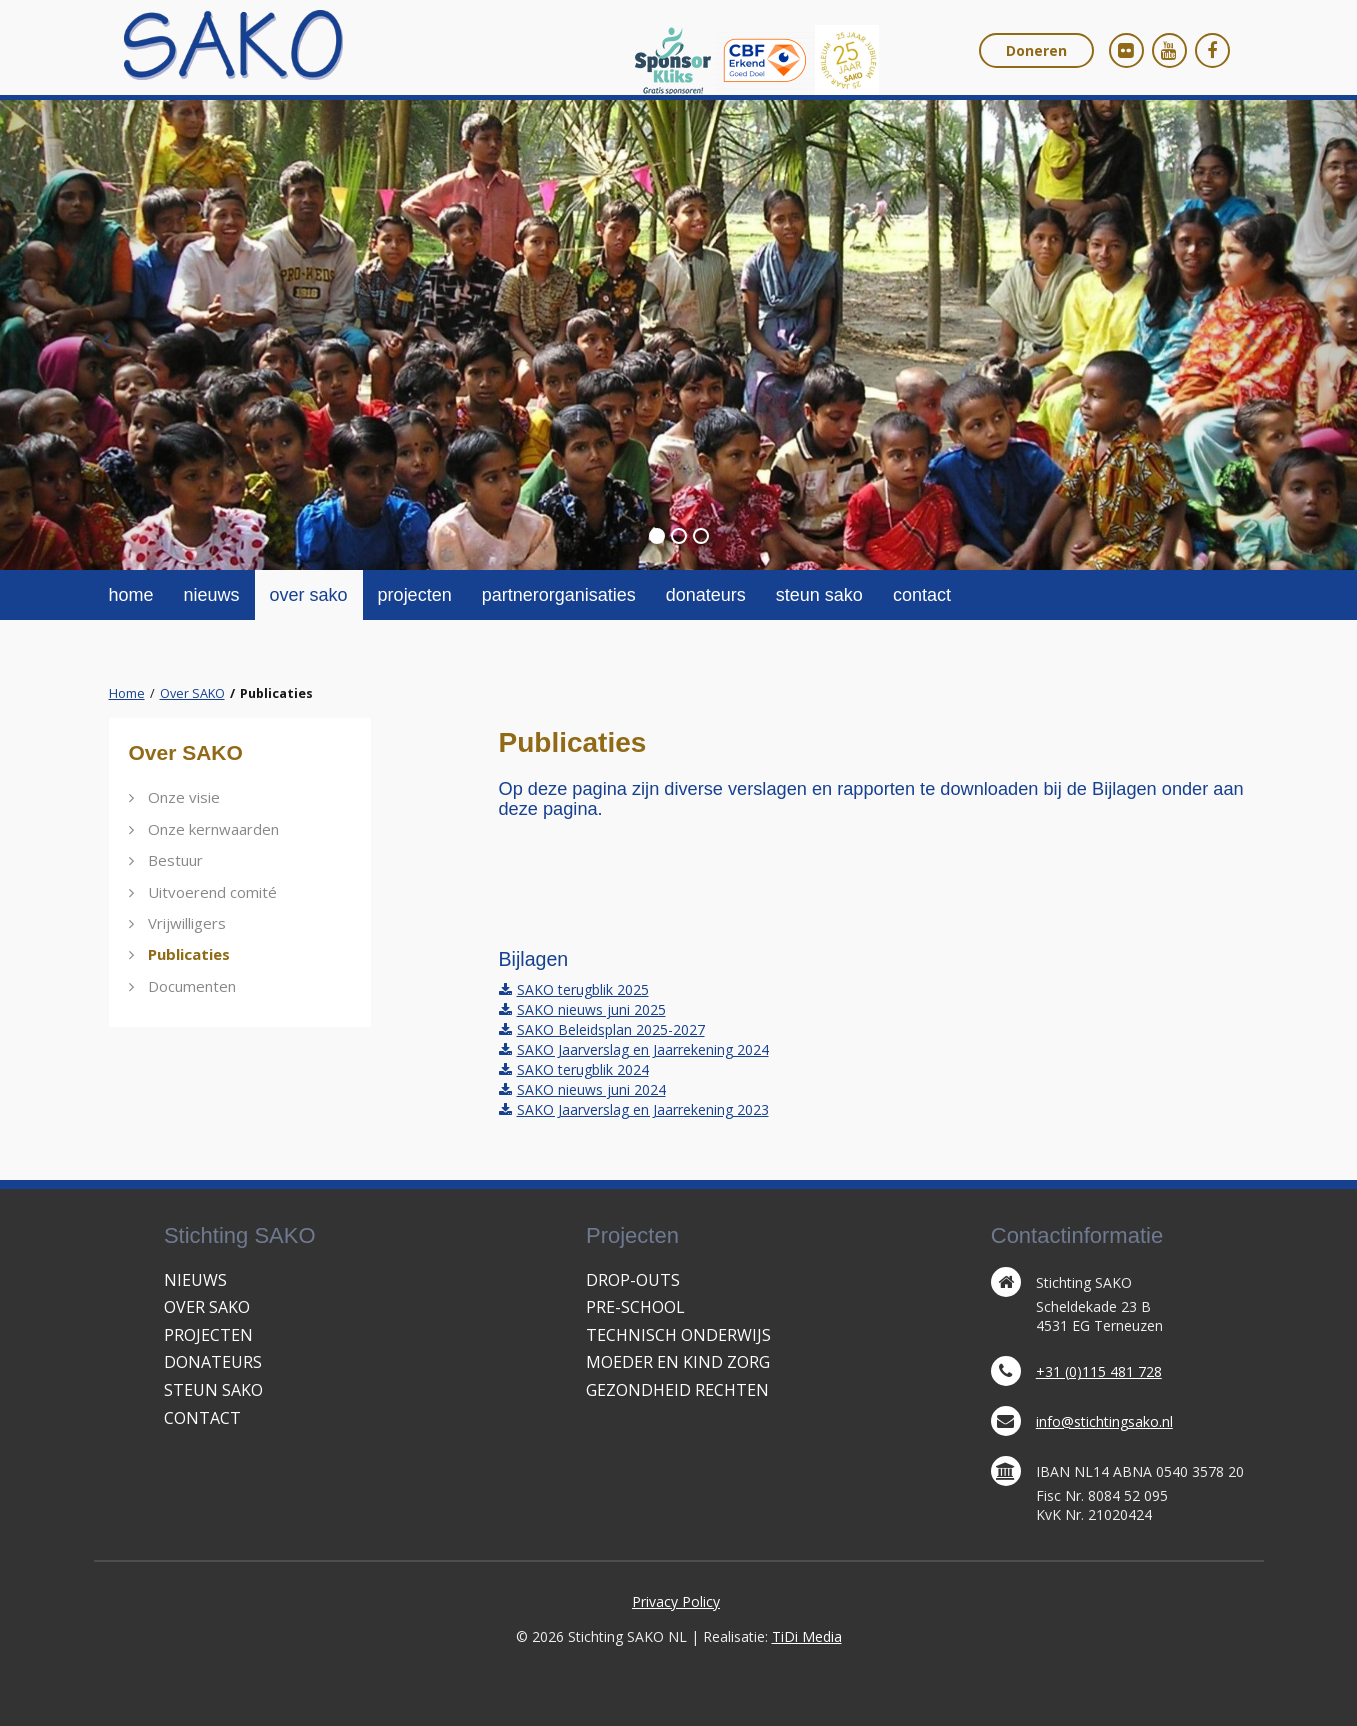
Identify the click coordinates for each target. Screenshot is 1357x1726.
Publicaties (189, 954)
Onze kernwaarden (213, 829)
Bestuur (175, 860)
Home (127, 693)
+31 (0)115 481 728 (1099, 1371)
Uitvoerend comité (212, 892)
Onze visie (184, 797)
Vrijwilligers (187, 923)
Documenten (192, 986)
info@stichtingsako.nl (1104, 1421)
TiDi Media (807, 1636)
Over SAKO (192, 693)
